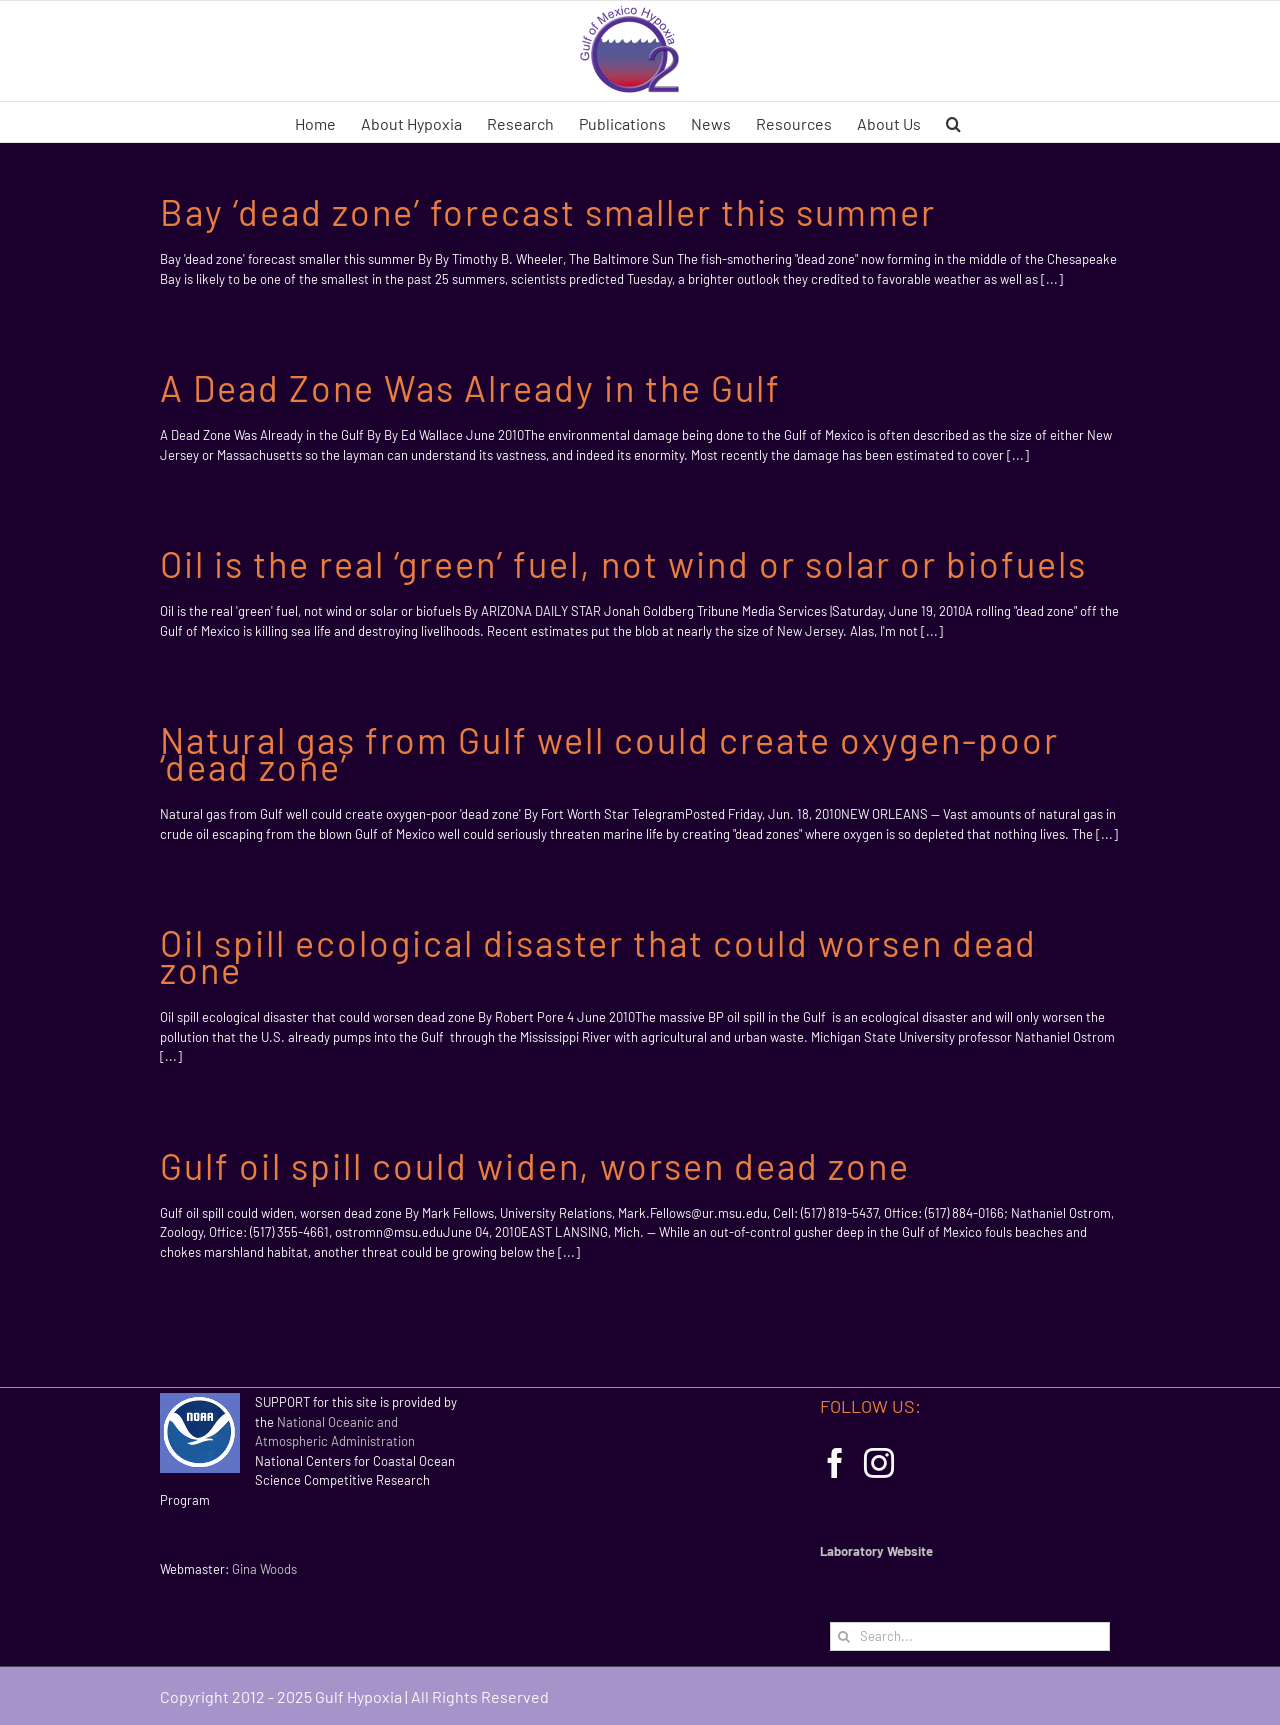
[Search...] (970, 1636)
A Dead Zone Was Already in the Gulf (470, 387)
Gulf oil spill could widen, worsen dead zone (535, 1165)
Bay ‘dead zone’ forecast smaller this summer (548, 211)
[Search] (844, 1636)
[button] (953, 122)
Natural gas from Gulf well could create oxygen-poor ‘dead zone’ (609, 753)
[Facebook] (835, 1463)
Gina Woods (264, 1569)
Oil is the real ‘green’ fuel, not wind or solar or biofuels (623, 563)
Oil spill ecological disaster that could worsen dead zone (598, 956)
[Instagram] (879, 1463)
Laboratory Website (876, 1551)
